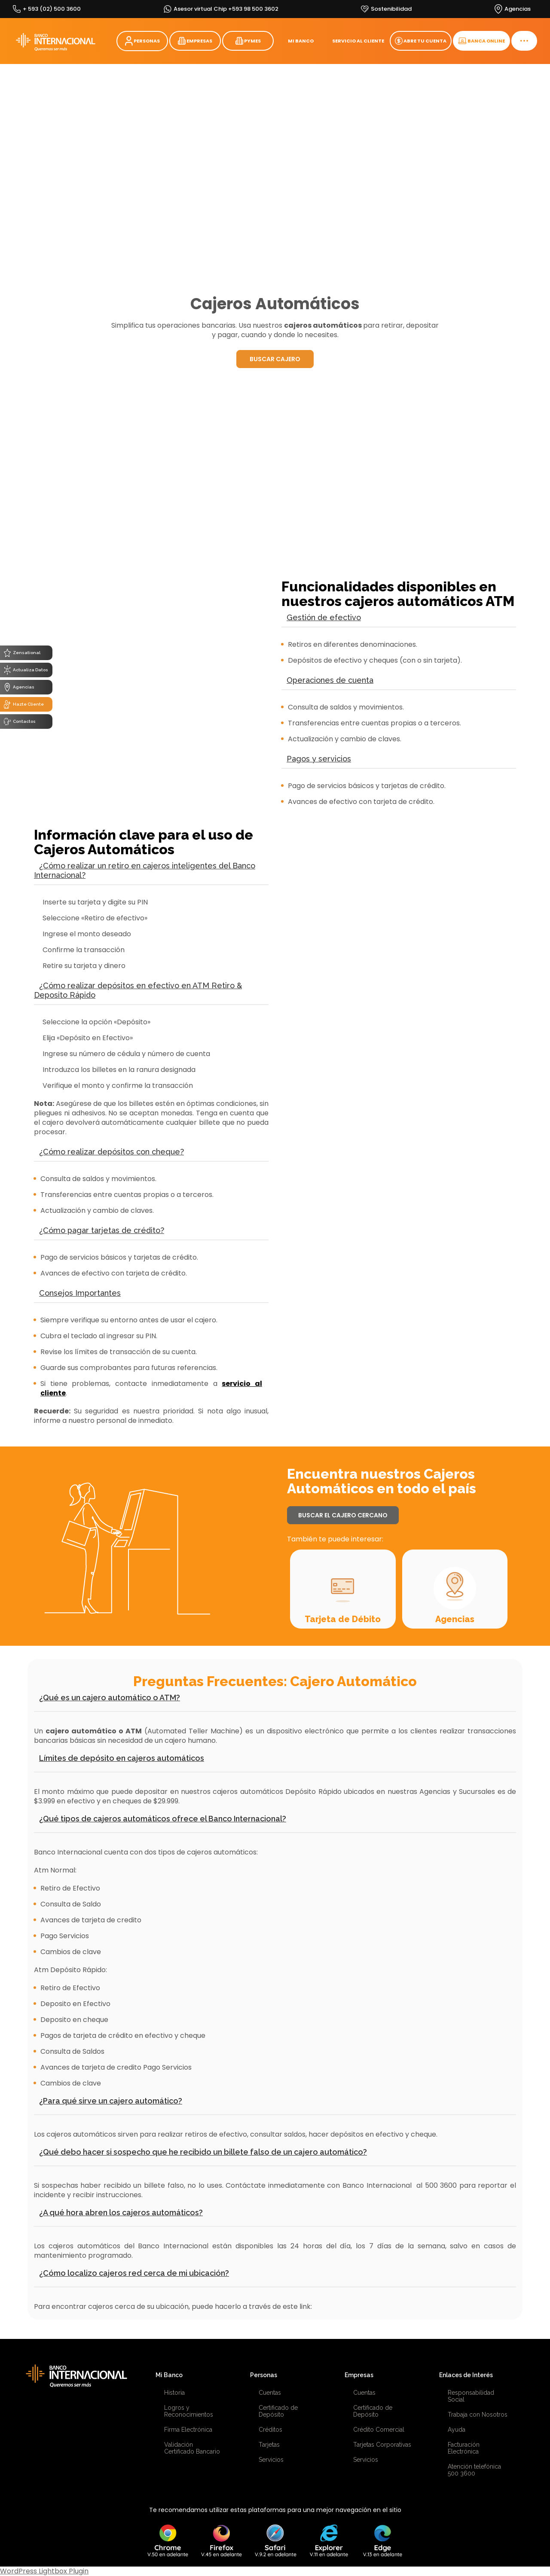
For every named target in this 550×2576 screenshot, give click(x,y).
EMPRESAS (195, 41)
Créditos (270, 2429)
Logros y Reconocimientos (188, 2411)
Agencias (454, 1619)
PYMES (248, 41)
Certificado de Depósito (278, 2411)
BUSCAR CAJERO (275, 359)
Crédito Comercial (378, 2429)
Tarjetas (269, 2444)
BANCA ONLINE (481, 40)
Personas (263, 2375)
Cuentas (270, 2392)
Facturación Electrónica (464, 2448)
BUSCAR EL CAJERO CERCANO (343, 1515)
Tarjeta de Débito (343, 1619)
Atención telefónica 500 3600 (474, 2470)
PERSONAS (142, 41)
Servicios (271, 2459)
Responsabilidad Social (471, 2396)
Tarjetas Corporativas (382, 2444)
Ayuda (456, 2429)
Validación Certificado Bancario (192, 2448)
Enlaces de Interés (466, 2375)
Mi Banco (169, 2375)
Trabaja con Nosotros (477, 2414)
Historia (174, 2392)
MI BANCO (301, 40)
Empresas (359, 2375)
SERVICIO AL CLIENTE (358, 40)
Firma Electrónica (188, 2429)
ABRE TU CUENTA (420, 41)
